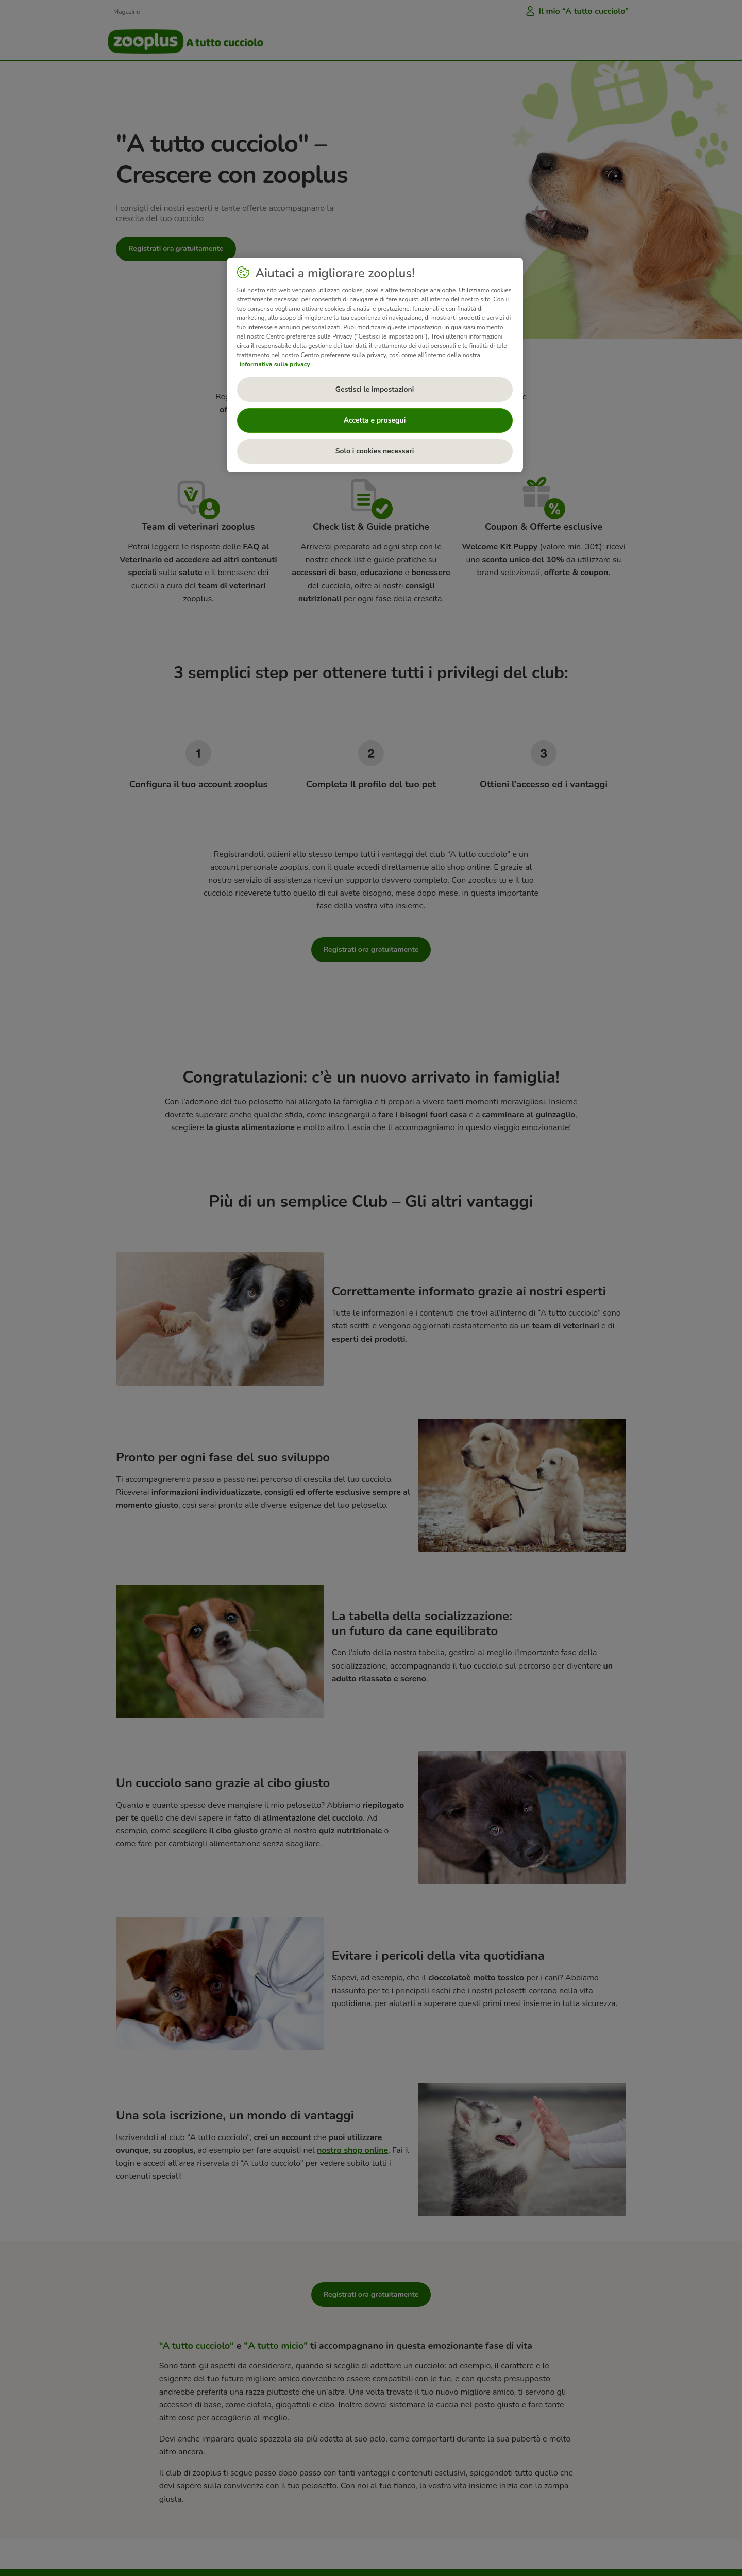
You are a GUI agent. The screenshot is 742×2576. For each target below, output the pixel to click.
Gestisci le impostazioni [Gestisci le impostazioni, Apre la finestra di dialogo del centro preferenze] (374, 389)
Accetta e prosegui (375, 420)
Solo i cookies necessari (374, 451)
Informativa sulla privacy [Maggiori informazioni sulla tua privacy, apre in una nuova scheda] (275, 364)
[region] (375, 365)
